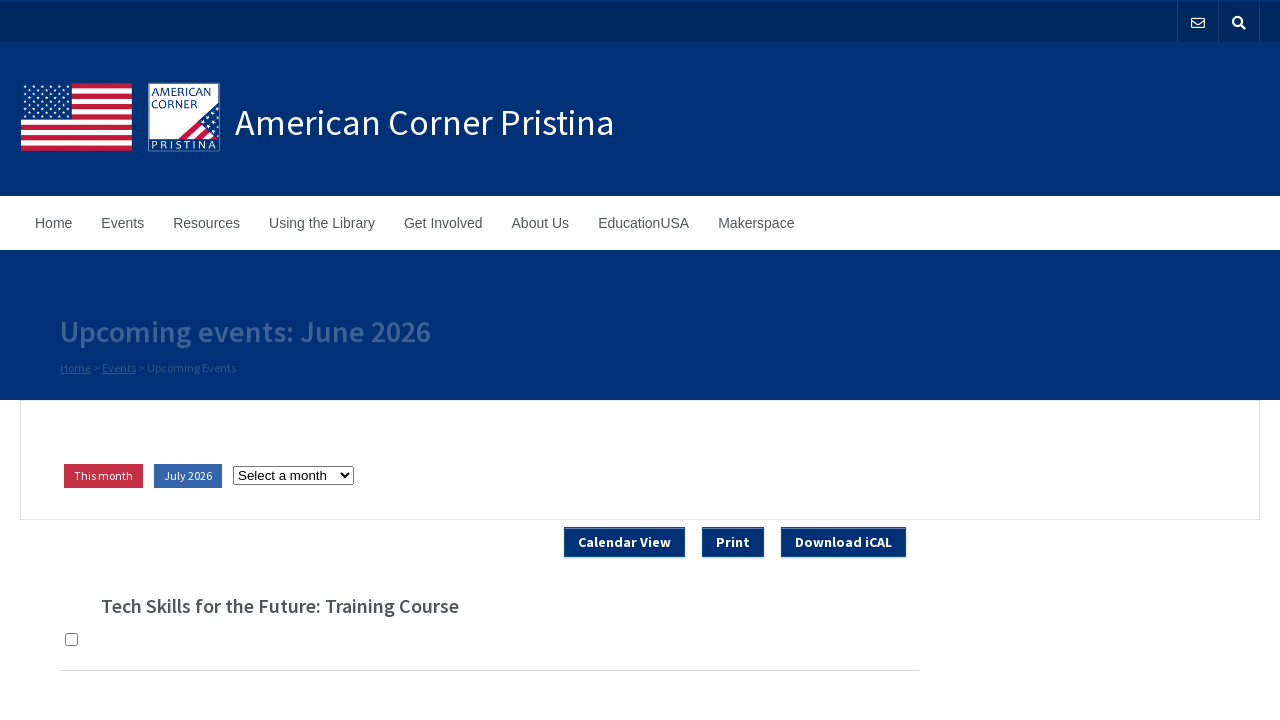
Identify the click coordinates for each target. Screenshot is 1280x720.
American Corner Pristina (425, 122)
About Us (541, 223)
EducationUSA (643, 223)
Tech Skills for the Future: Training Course (280, 605)
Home (53, 223)
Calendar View (624, 542)
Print (733, 542)
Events (122, 223)
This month (103, 475)
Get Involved (443, 223)
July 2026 (188, 475)
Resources (206, 223)
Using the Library (322, 223)
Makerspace (756, 223)
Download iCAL (843, 542)
